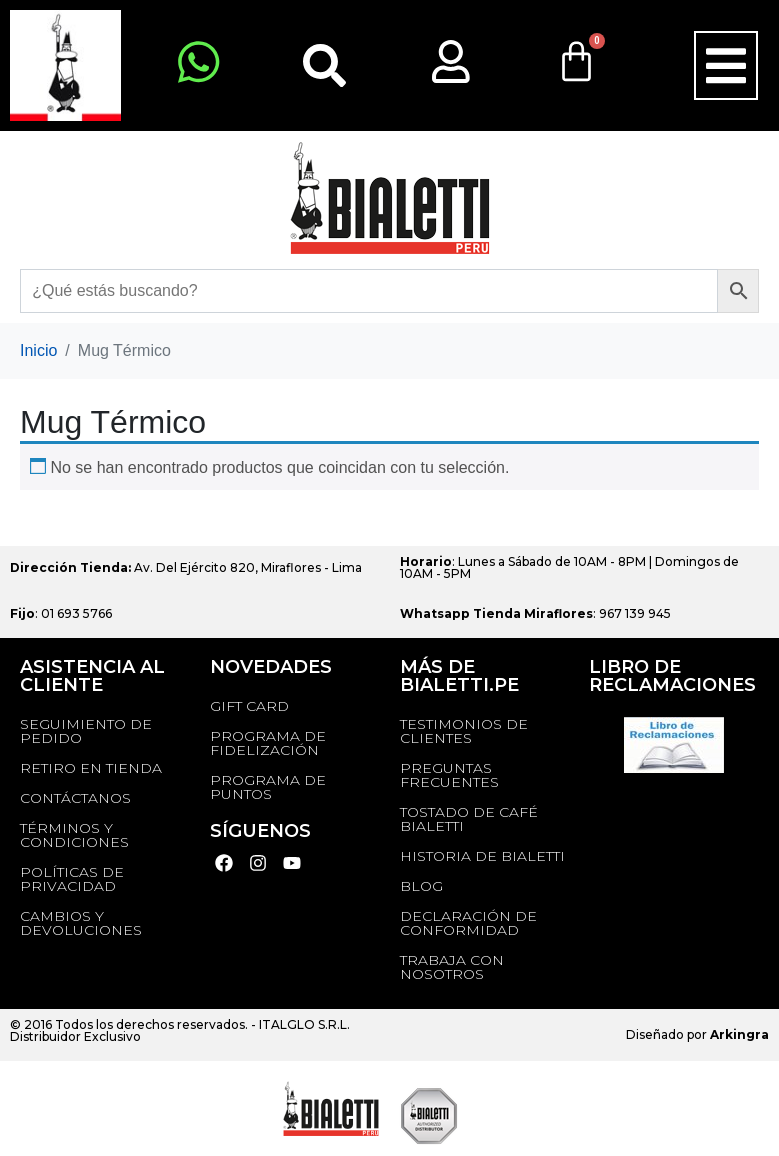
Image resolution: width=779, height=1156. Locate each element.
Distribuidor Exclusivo (75, 1036)
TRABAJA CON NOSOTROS (452, 967)
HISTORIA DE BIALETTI (482, 856)
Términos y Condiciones (74, 835)
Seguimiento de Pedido (86, 731)
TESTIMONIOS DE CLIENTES (464, 731)
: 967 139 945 (535, 613)
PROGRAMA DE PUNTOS (268, 787)
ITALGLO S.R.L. (304, 1024)
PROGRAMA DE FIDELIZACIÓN (268, 743)
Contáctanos (75, 798)
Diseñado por (697, 1034)
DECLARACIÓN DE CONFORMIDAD (468, 923)
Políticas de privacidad (72, 879)
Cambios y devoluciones (81, 923)
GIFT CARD (249, 706)
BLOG (421, 886)
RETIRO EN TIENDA (91, 768)
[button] (726, 66)
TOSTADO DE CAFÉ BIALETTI (469, 819)
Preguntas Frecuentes (449, 775)
